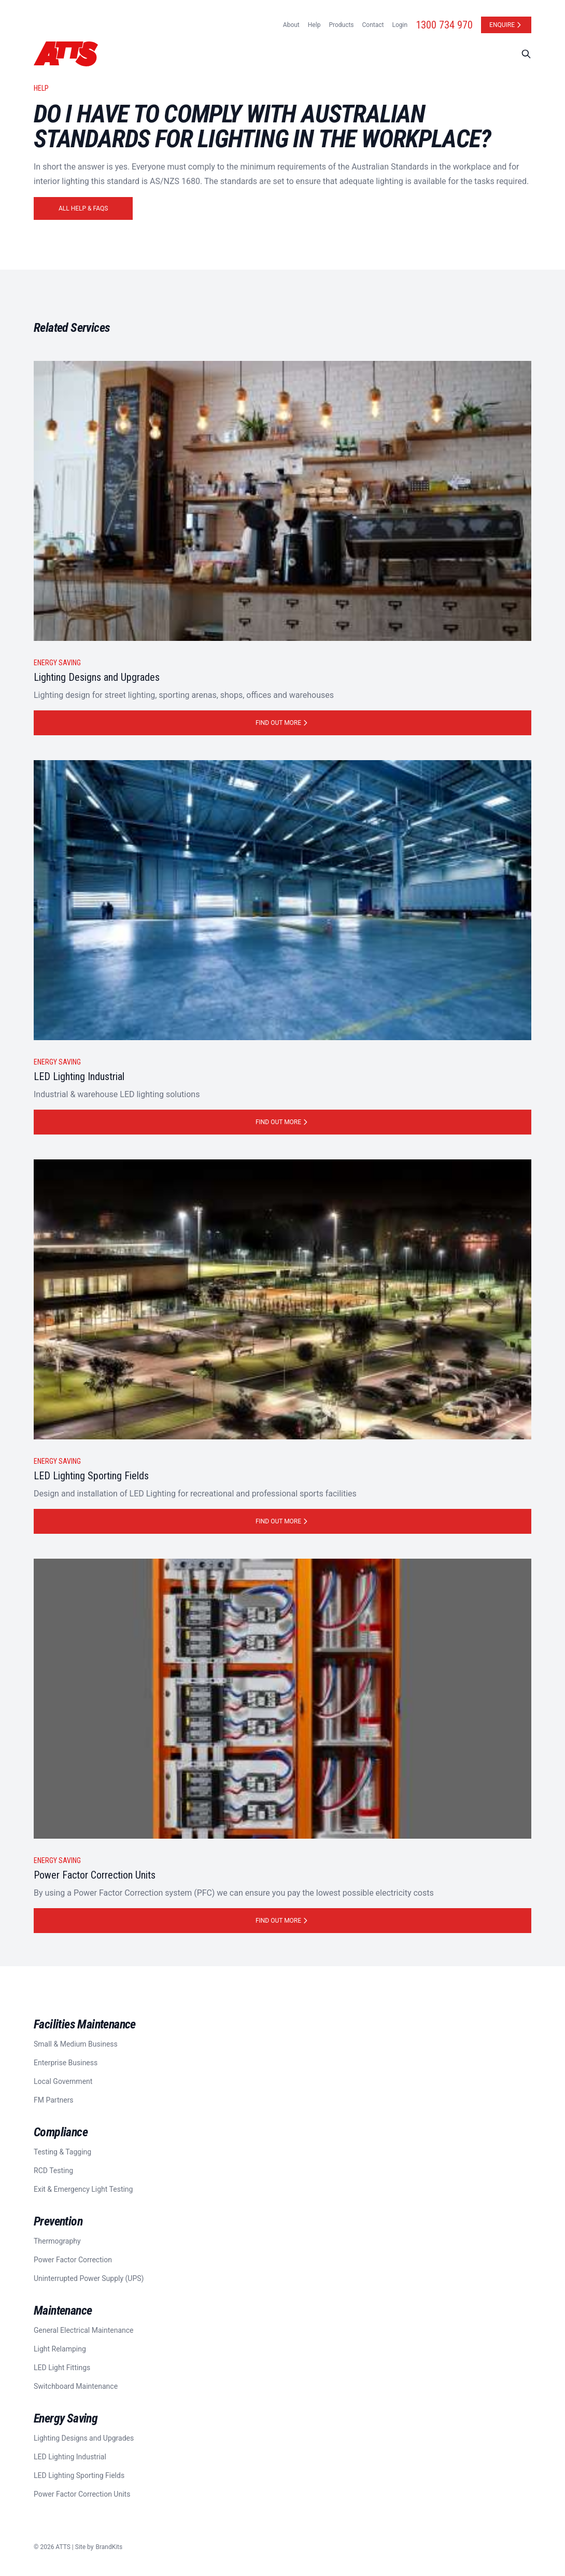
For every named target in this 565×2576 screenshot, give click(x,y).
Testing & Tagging (62, 2152)
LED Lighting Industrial (70, 2457)
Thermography (57, 2241)
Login (400, 25)
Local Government (63, 2081)
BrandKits (108, 2547)
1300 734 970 (444, 25)
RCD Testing (53, 2170)
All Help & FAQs (83, 208)
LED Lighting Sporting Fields (79, 2475)
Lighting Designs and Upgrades (84, 2438)
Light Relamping (60, 2349)
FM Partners (54, 2100)
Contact (373, 25)
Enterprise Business (65, 2063)
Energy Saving (57, 663)
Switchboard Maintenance (76, 2386)
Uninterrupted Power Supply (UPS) (89, 2278)
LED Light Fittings (62, 2367)
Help (314, 25)
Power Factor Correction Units (82, 2494)
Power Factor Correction (73, 2260)
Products (341, 25)
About (291, 25)
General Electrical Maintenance (84, 2330)
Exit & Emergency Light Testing (83, 2189)
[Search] (526, 54)
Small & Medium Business (76, 2044)
